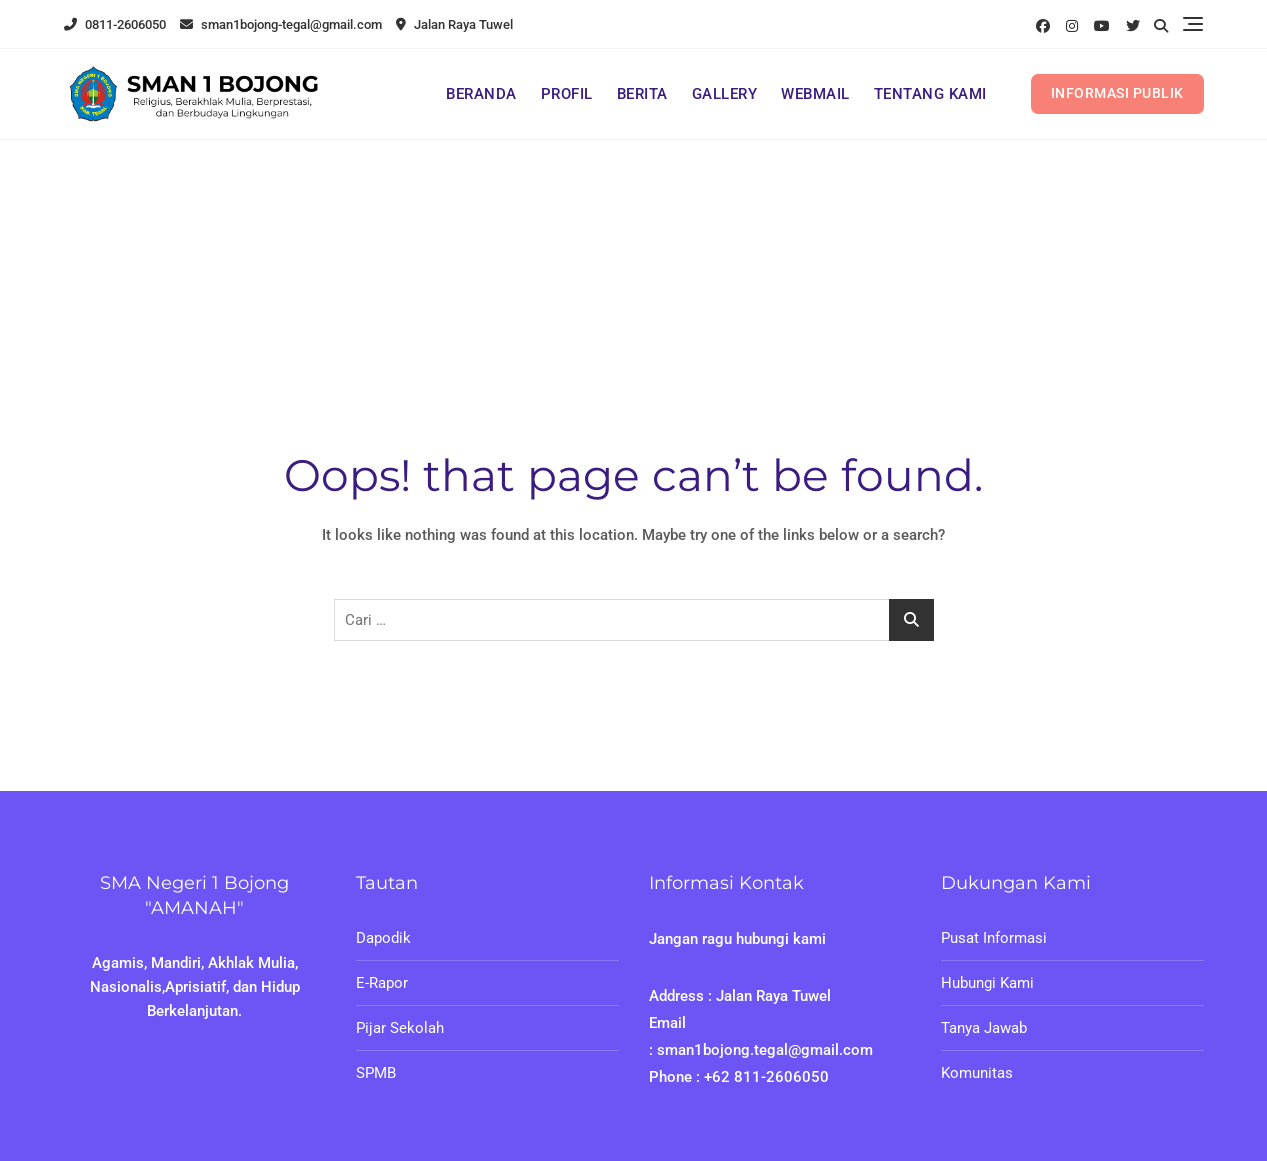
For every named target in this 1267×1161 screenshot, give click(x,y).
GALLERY (725, 94)
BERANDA (481, 94)
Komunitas (977, 1073)
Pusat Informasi (994, 938)
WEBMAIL (815, 94)
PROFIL (567, 94)
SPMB (376, 1073)
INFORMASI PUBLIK (1117, 93)
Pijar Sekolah (400, 1028)
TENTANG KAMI (930, 94)
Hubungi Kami (987, 983)
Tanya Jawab (984, 1028)
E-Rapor (382, 983)
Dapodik (383, 938)
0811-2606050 (115, 24)
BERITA (642, 94)
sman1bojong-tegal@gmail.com (281, 24)
